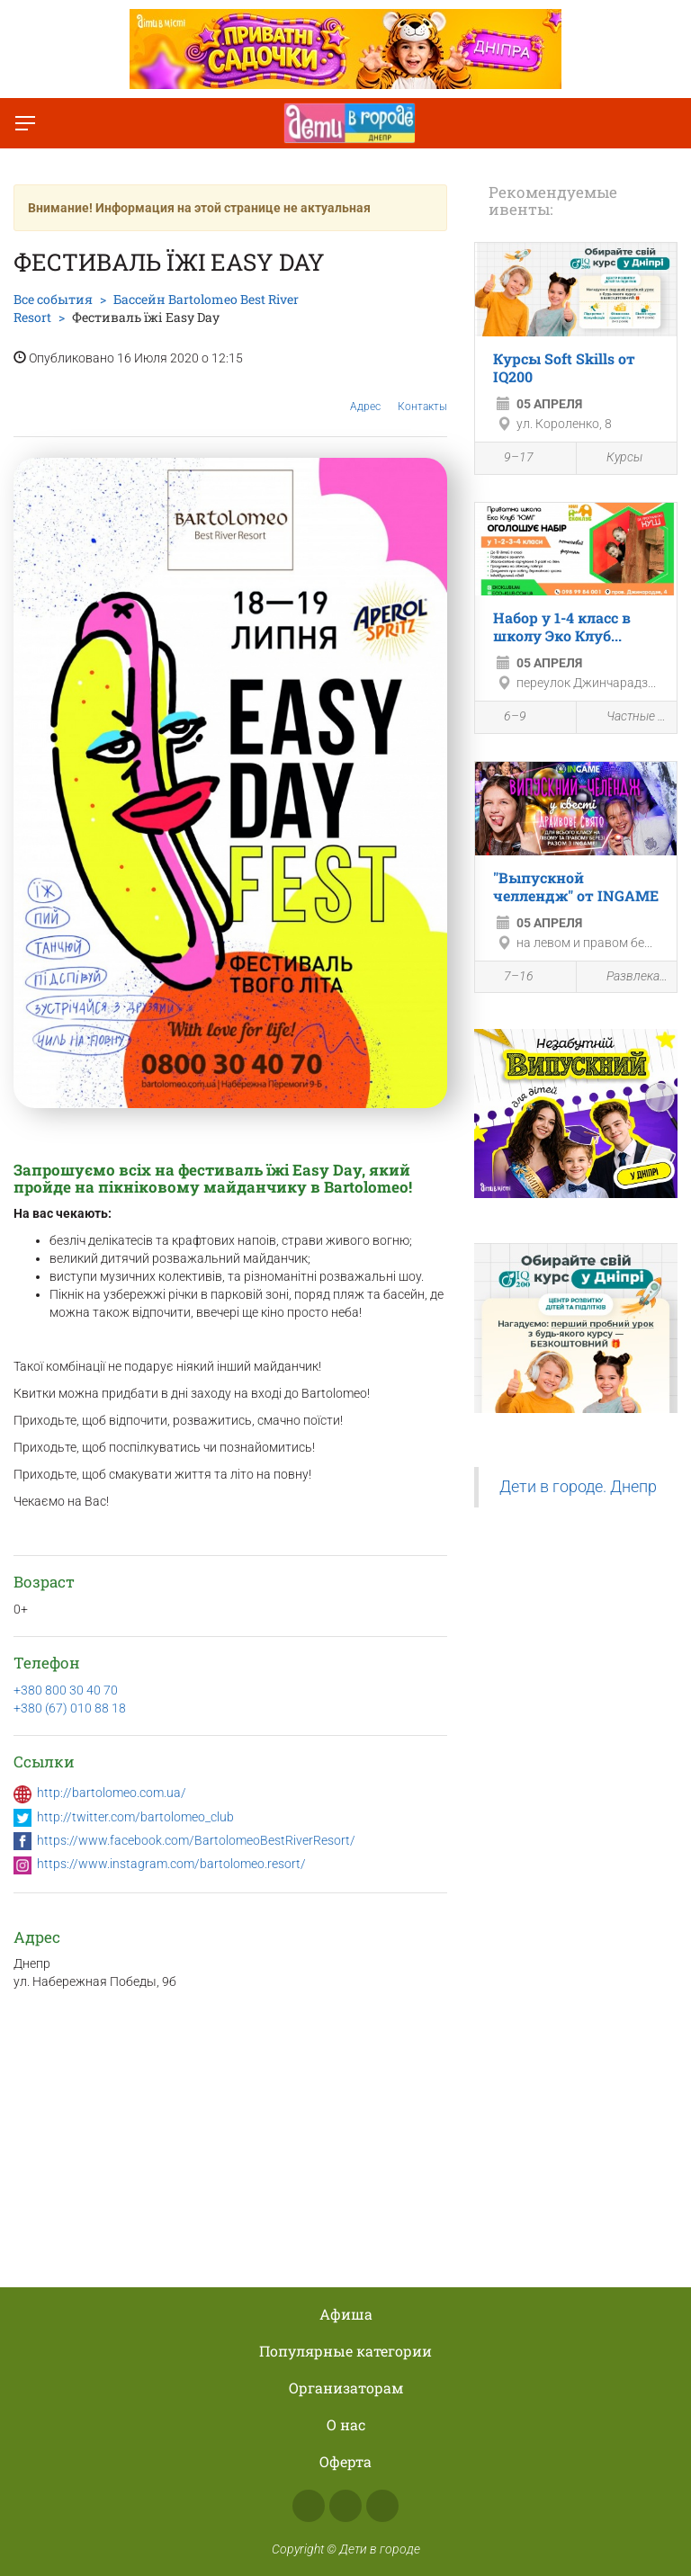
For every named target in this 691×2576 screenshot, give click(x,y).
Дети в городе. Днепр (578, 1487)
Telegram (382, 2506)
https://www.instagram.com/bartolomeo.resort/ (171, 1863)
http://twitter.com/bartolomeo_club (135, 1817)
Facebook (308, 2506)
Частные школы (627, 717)
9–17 (509, 460)
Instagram (345, 2506)
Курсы (614, 458)
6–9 (505, 719)
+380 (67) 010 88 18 (69, 1708)
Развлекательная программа (627, 976)
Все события (53, 299)
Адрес (365, 392)
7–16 (509, 978)
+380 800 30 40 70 (65, 1690)
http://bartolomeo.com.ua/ (111, 1792)
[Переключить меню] (25, 123)
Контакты (422, 393)
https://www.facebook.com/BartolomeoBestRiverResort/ (196, 1840)
